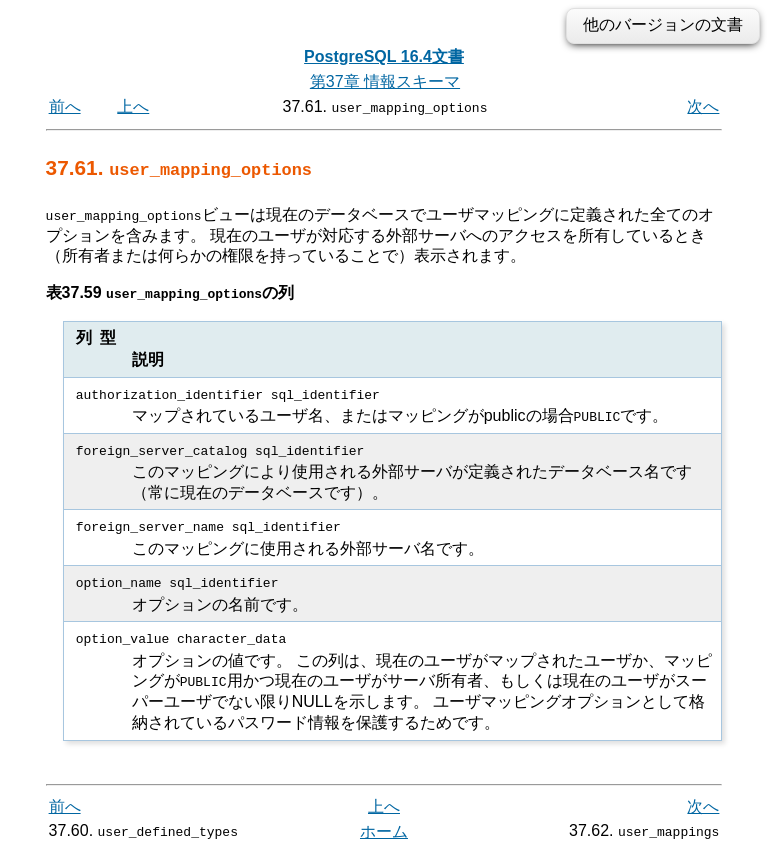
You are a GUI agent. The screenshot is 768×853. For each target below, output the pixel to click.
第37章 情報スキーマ (385, 81)
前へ (65, 106)
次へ (703, 106)
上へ (133, 106)
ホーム (384, 830)
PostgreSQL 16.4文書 (384, 56)
